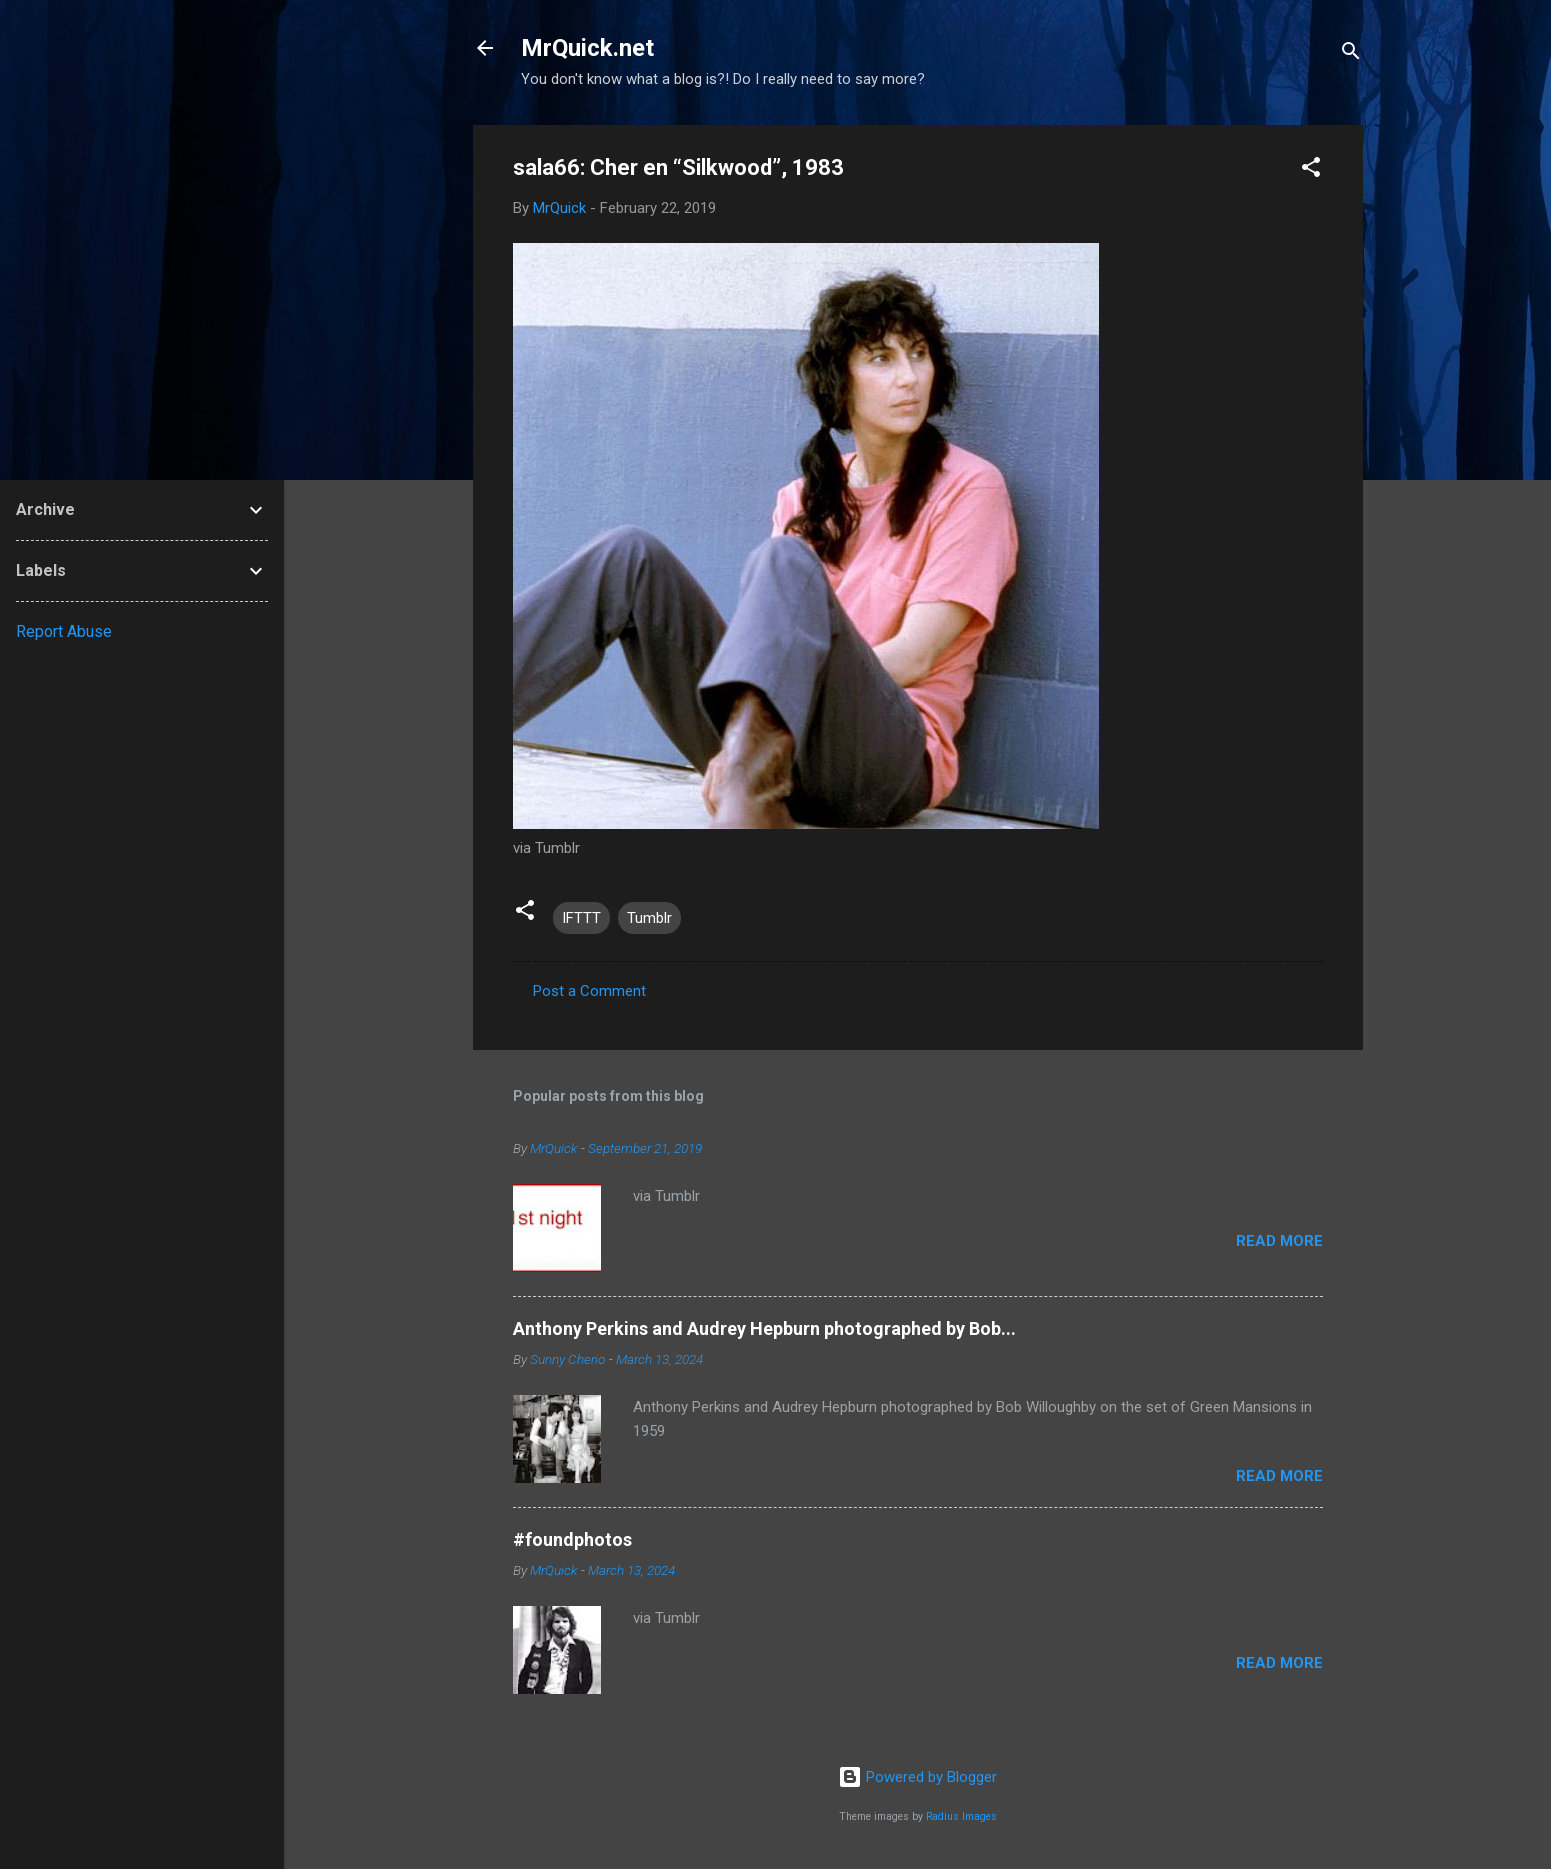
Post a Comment (589, 991)
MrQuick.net (587, 48)
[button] (1311, 170)
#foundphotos (572, 1539)
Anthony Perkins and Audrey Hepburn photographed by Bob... (764, 1328)
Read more (1279, 1241)
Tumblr (649, 918)
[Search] (1351, 54)
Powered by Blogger (917, 1777)
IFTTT (581, 918)
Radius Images (961, 1816)
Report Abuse (64, 631)
